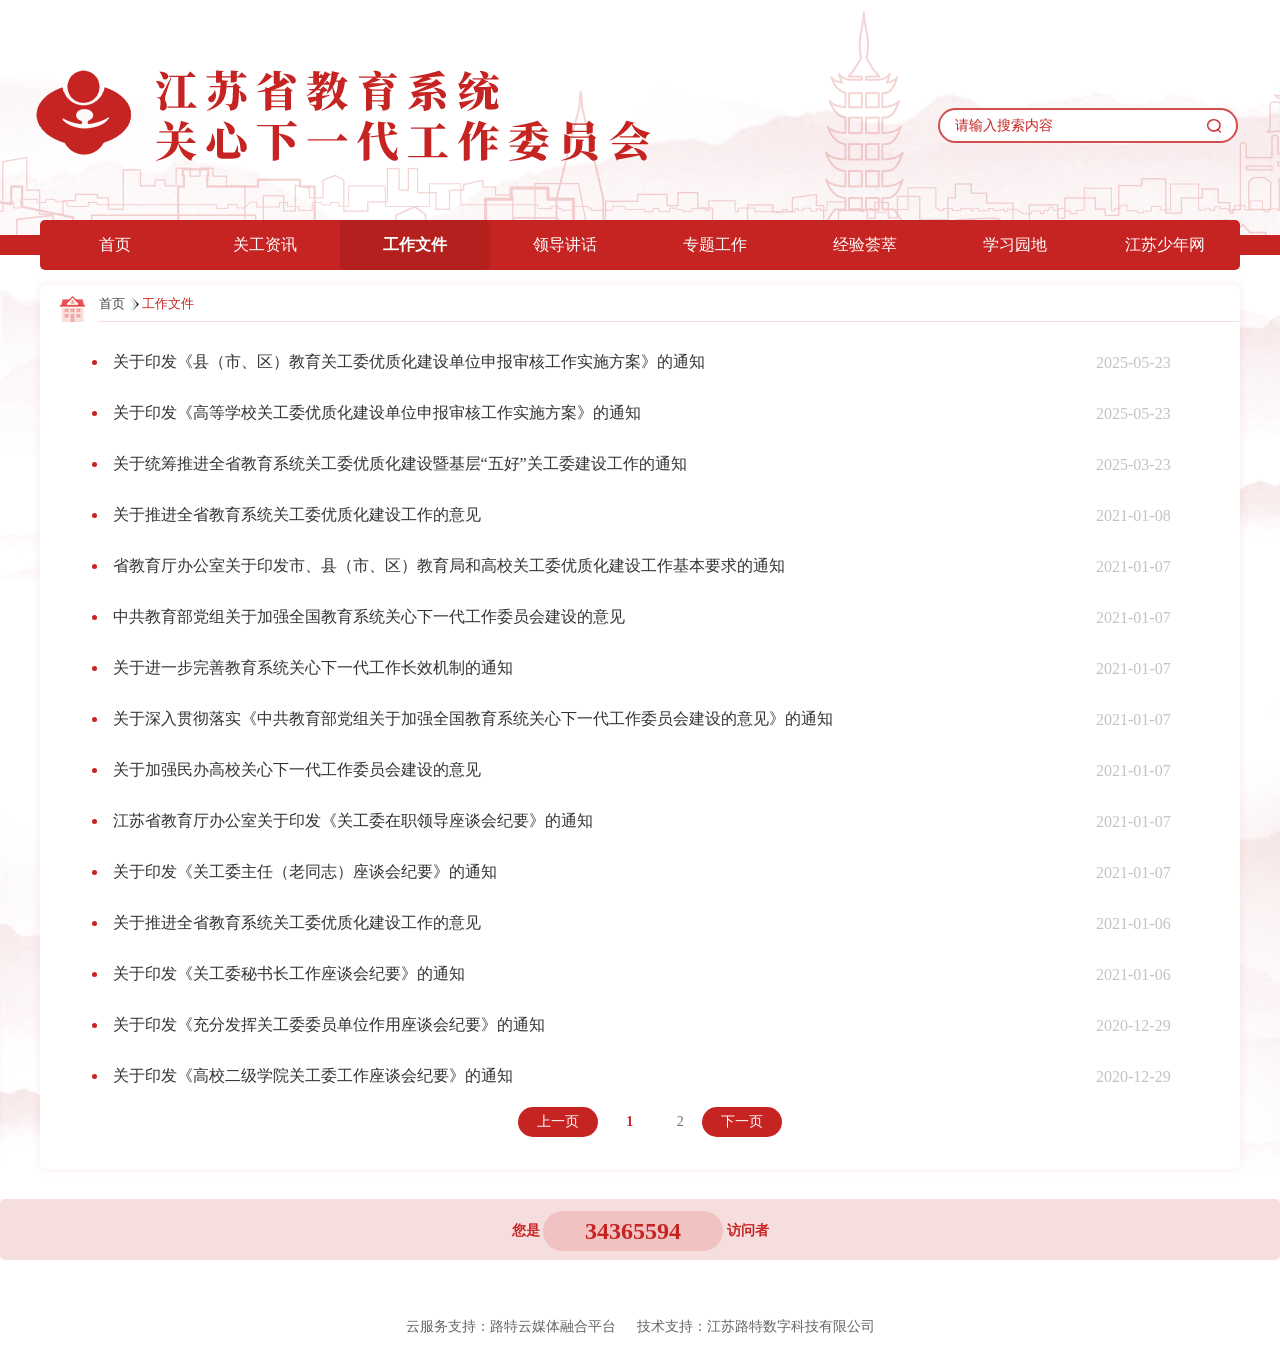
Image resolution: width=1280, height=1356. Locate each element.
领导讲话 (565, 244)
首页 (115, 244)
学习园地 (1015, 244)
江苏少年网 (1165, 244)
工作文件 (415, 244)
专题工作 (715, 244)
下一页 (742, 1121)
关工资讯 (265, 244)
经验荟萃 (865, 244)
